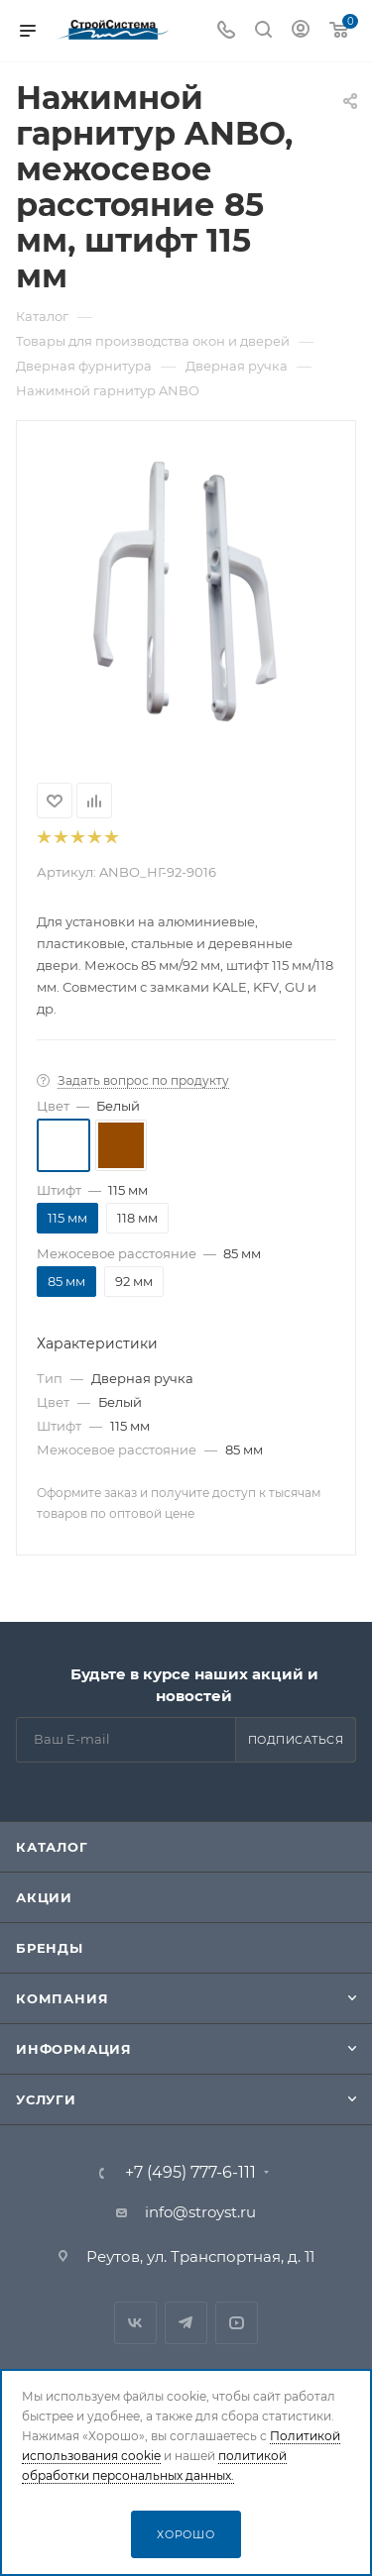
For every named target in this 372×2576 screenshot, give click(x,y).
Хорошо (186, 2534)
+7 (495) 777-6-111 (190, 2173)
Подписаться (296, 1740)
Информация (74, 2049)
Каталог (52, 1847)
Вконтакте (135, 2323)
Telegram (186, 2323)
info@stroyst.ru (200, 2211)
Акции (44, 1897)
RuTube (236, 2323)
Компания (62, 1998)
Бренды (49, 1948)
